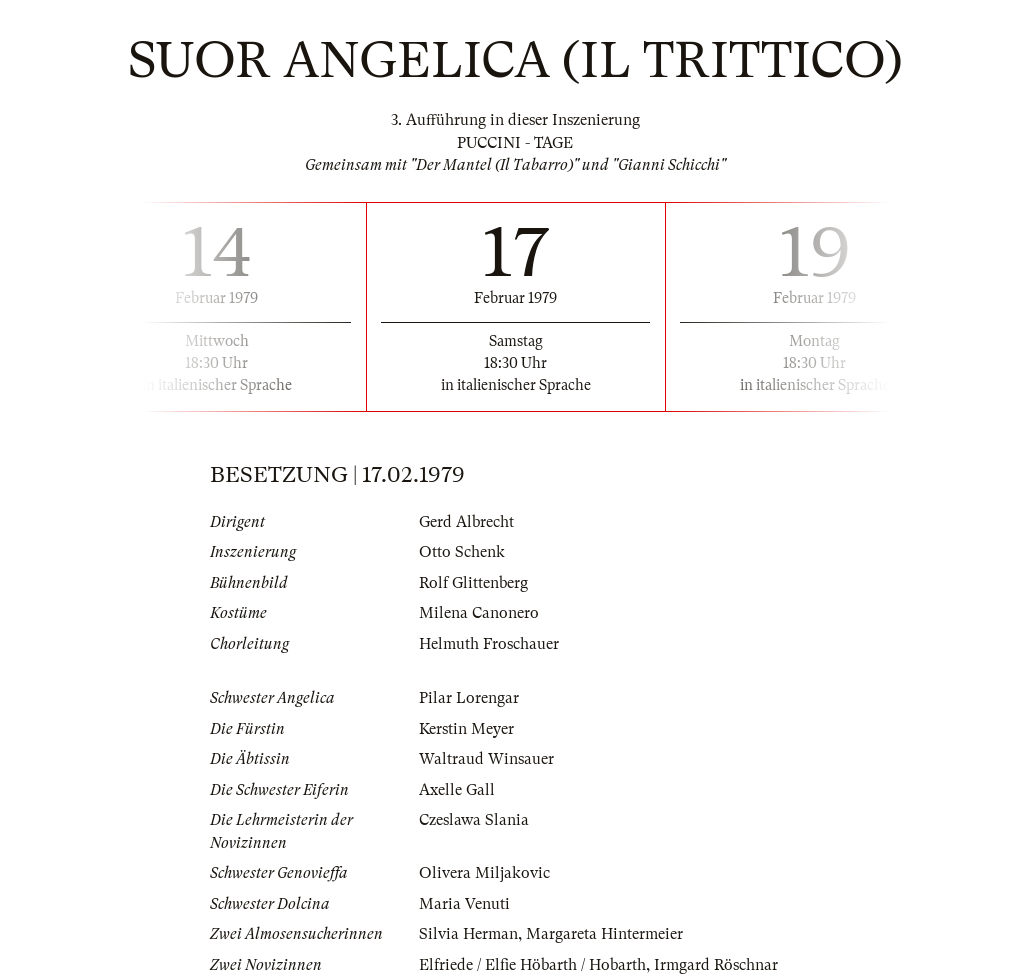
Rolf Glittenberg (473, 583)
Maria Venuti (464, 904)
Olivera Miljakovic (484, 873)
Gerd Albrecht (466, 522)
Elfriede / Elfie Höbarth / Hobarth (532, 965)
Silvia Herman (468, 934)
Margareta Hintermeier (604, 934)
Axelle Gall (457, 790)
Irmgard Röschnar (716, 965)
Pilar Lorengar (469, 698)
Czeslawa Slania (474, 820)
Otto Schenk (462, 552)
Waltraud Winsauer (486, 759)
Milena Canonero (479, 613)
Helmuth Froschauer (489, 644)
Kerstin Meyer (466, 729)
